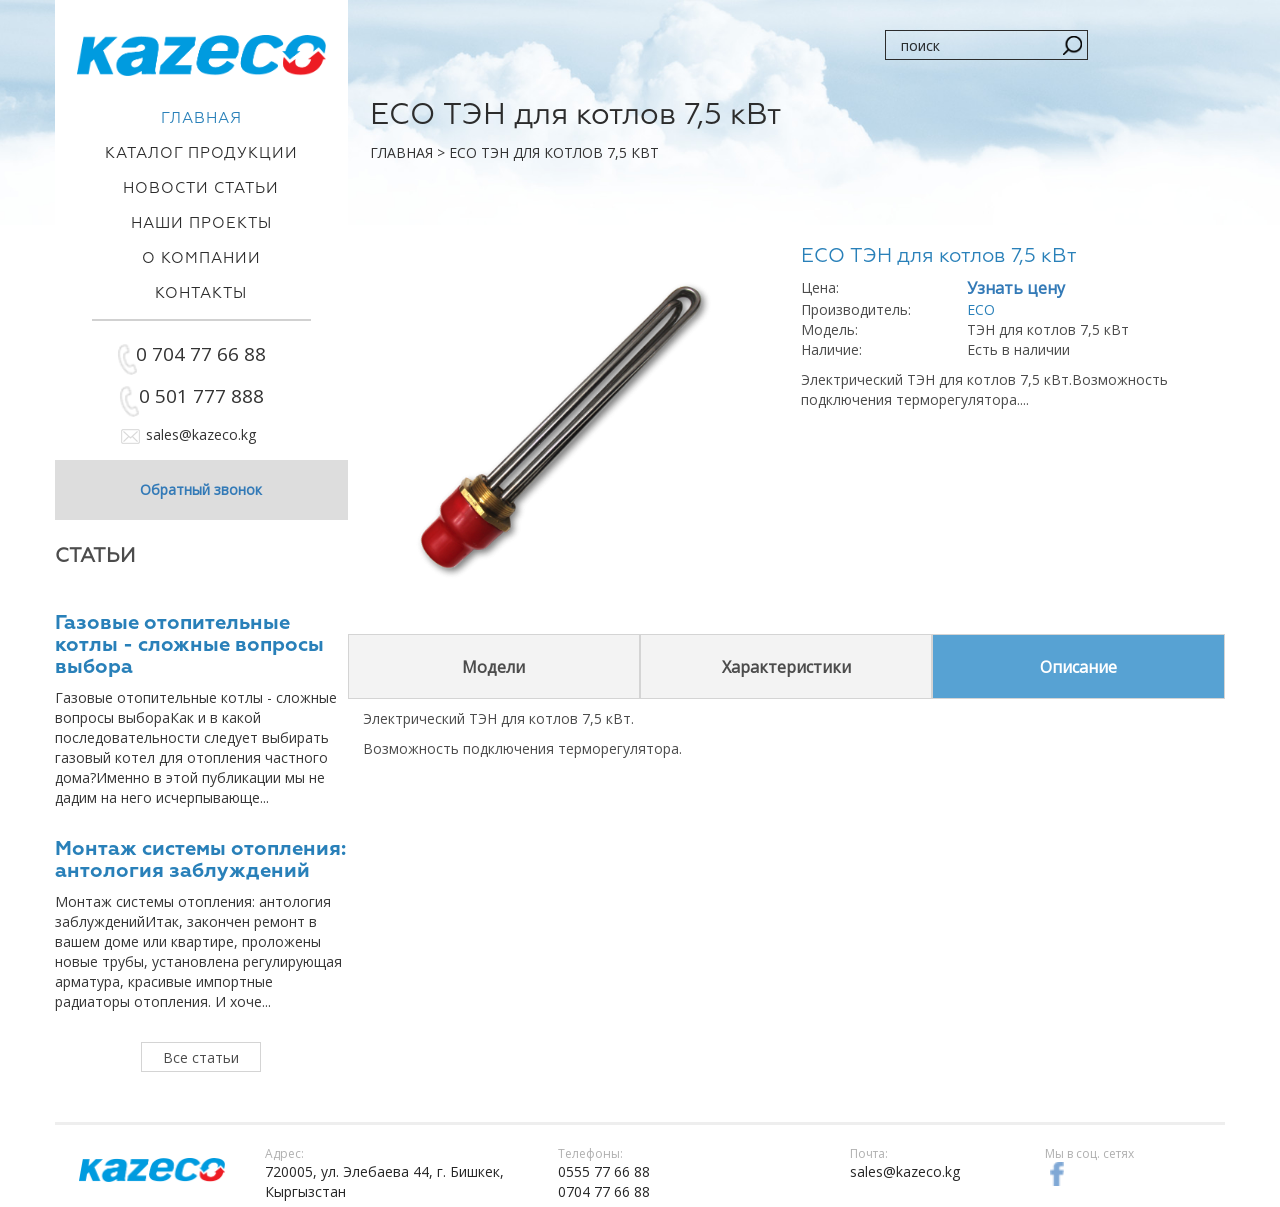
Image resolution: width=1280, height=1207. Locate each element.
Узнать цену (1016, 288)
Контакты (201, 293)
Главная (401, 152)
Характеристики (786, 667)
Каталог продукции (201, 153)
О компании (201, 258)
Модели (493, 667)
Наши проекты (201, 223)
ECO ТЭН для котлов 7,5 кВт (554, 152)
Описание (1078, 667)
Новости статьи (201, 188)
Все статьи (201, 1057)
